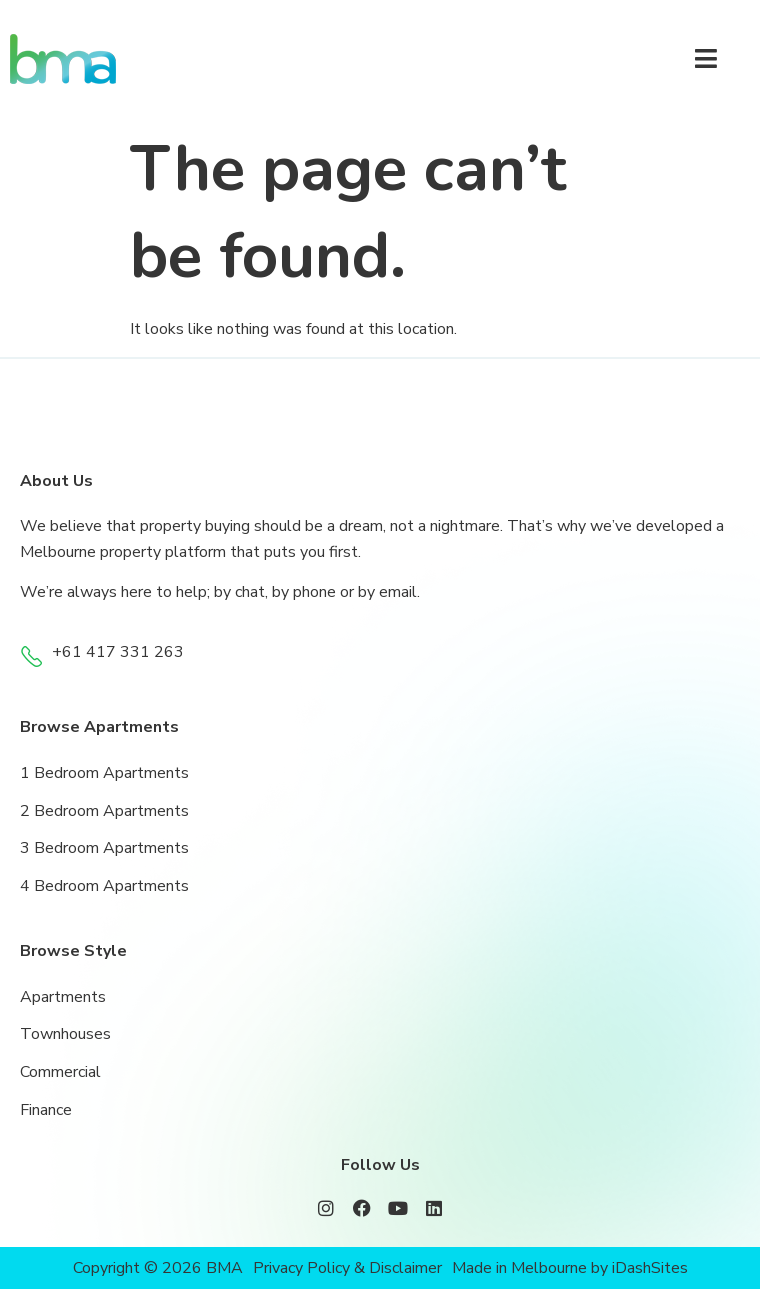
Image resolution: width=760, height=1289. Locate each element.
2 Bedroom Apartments (104, 811)
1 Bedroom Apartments (104, 773)
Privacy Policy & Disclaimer (347, 1268)
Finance (46, 1110)
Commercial (60, 1072)
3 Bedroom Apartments (104, 848)
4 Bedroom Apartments (104, 886)
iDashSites (650, 1268)
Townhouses (65, 1034)
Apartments (63, 997)
